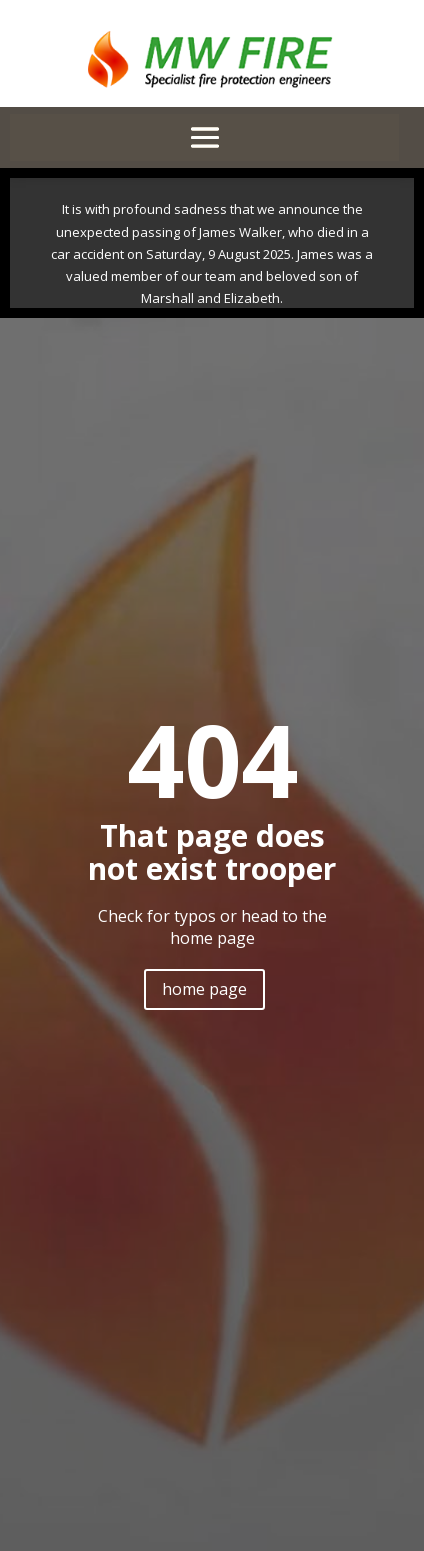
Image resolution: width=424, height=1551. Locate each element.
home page (204, 989)
